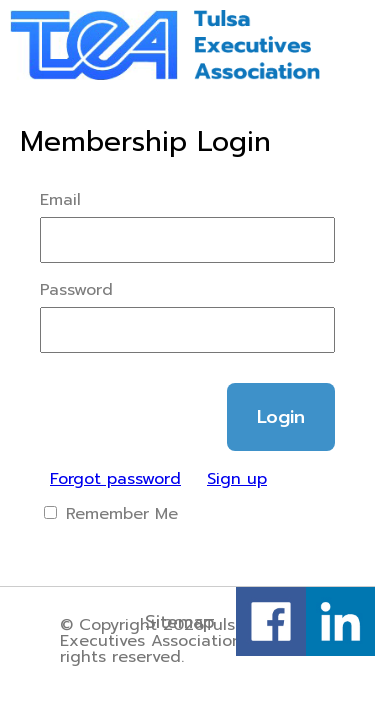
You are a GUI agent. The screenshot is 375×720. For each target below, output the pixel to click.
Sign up (237, 479)
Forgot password (115, 479)
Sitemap (180, 622)
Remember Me (111, 514)
